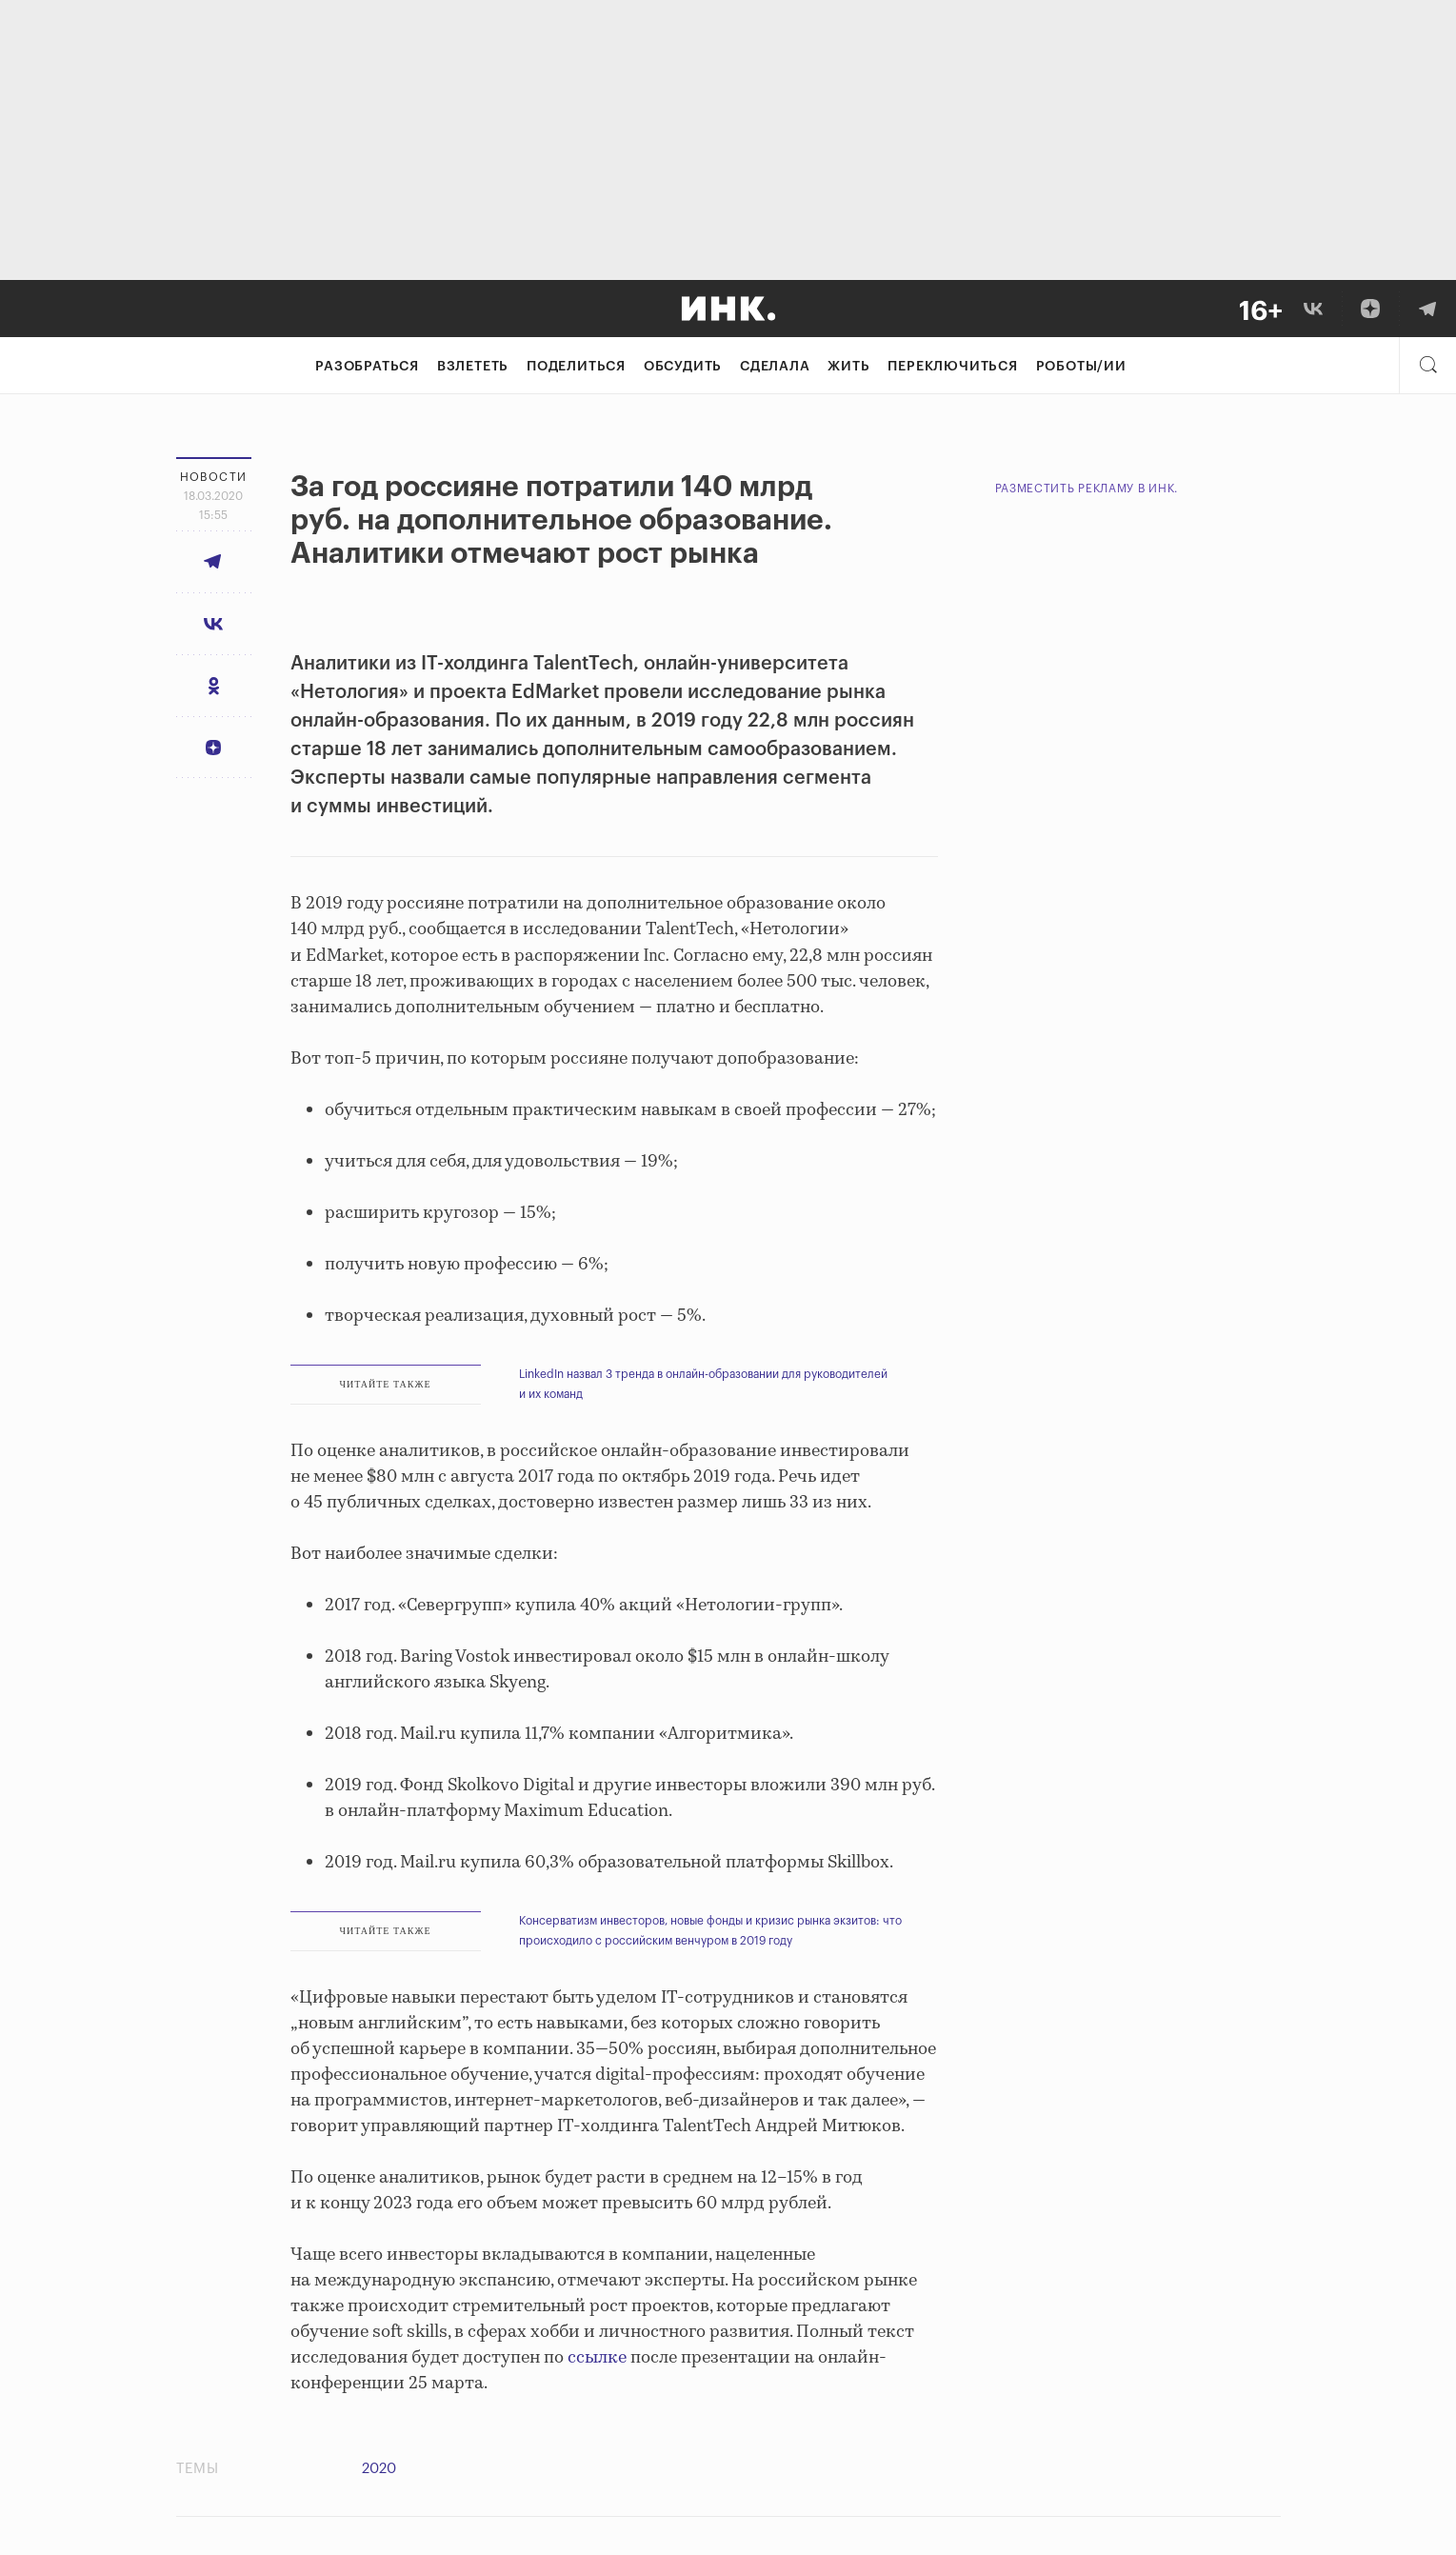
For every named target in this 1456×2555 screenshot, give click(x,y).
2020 (379, 2469)
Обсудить (683, 366)
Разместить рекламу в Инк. (1087, 488)
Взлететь (473, 366)
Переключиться (952, 366)
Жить (848, 366)
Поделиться (576, 366)
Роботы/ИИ (1081, 366)
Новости (214, 477)
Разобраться (367, 366)
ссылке (597, 2357)
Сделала (775, 366)
